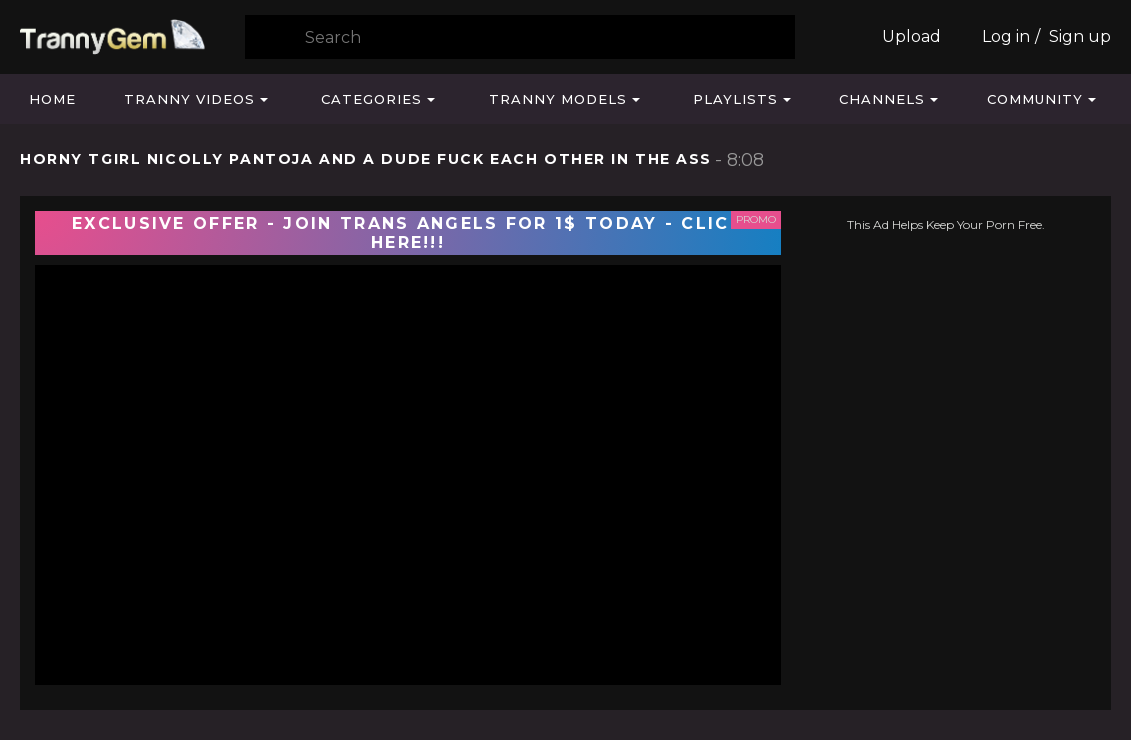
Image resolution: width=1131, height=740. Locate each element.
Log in (1006, 36)
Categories (371, 99)
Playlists (735, 99)
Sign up (1080, 36)
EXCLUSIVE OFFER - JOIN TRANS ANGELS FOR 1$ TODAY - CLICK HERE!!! (408, 233)
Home (52, 99)
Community (1035, 99)
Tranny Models (558, 99)
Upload (911, 36)
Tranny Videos (189, 99)
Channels (882, 99)
